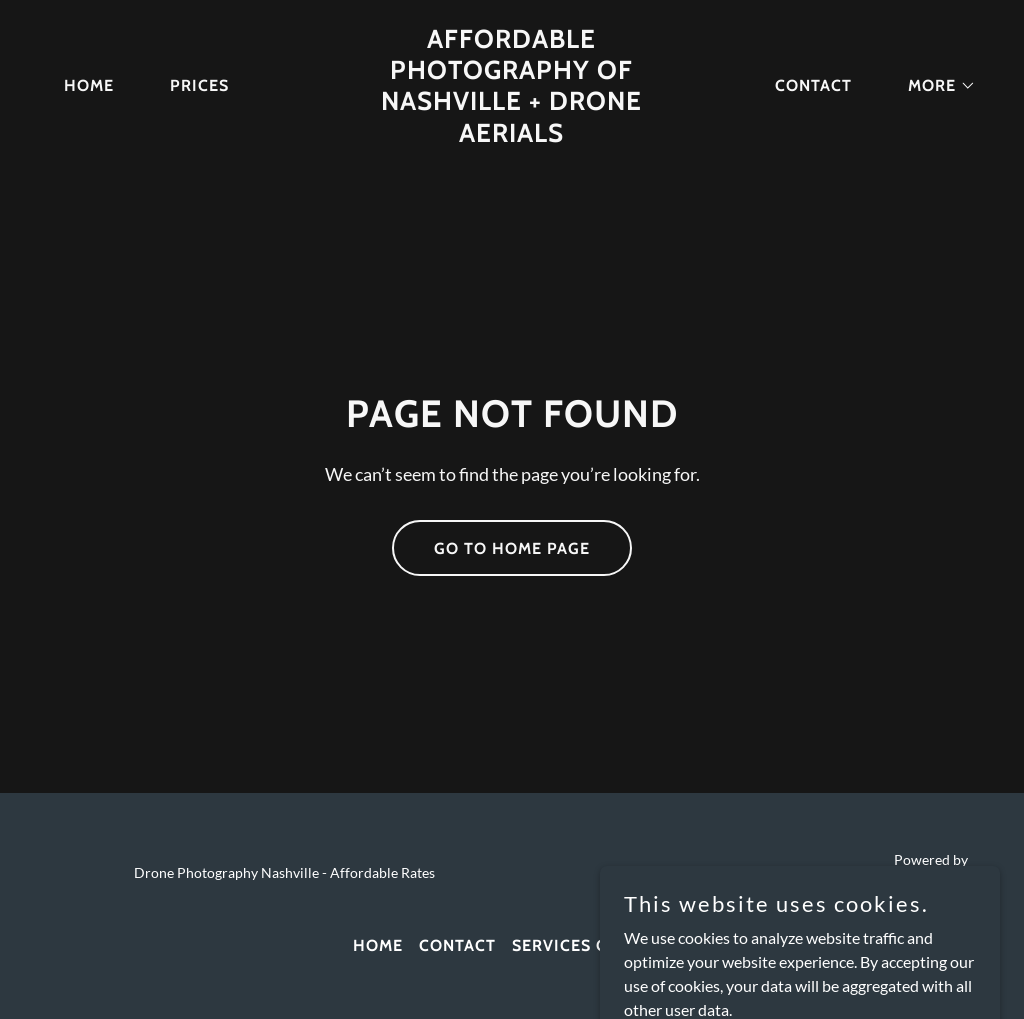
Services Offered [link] (591, 945)
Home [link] (89, 85)
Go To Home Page (512, 548)
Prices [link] (199, 85)
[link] (511, 135)
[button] (934, 86)
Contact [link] (813, 85)
